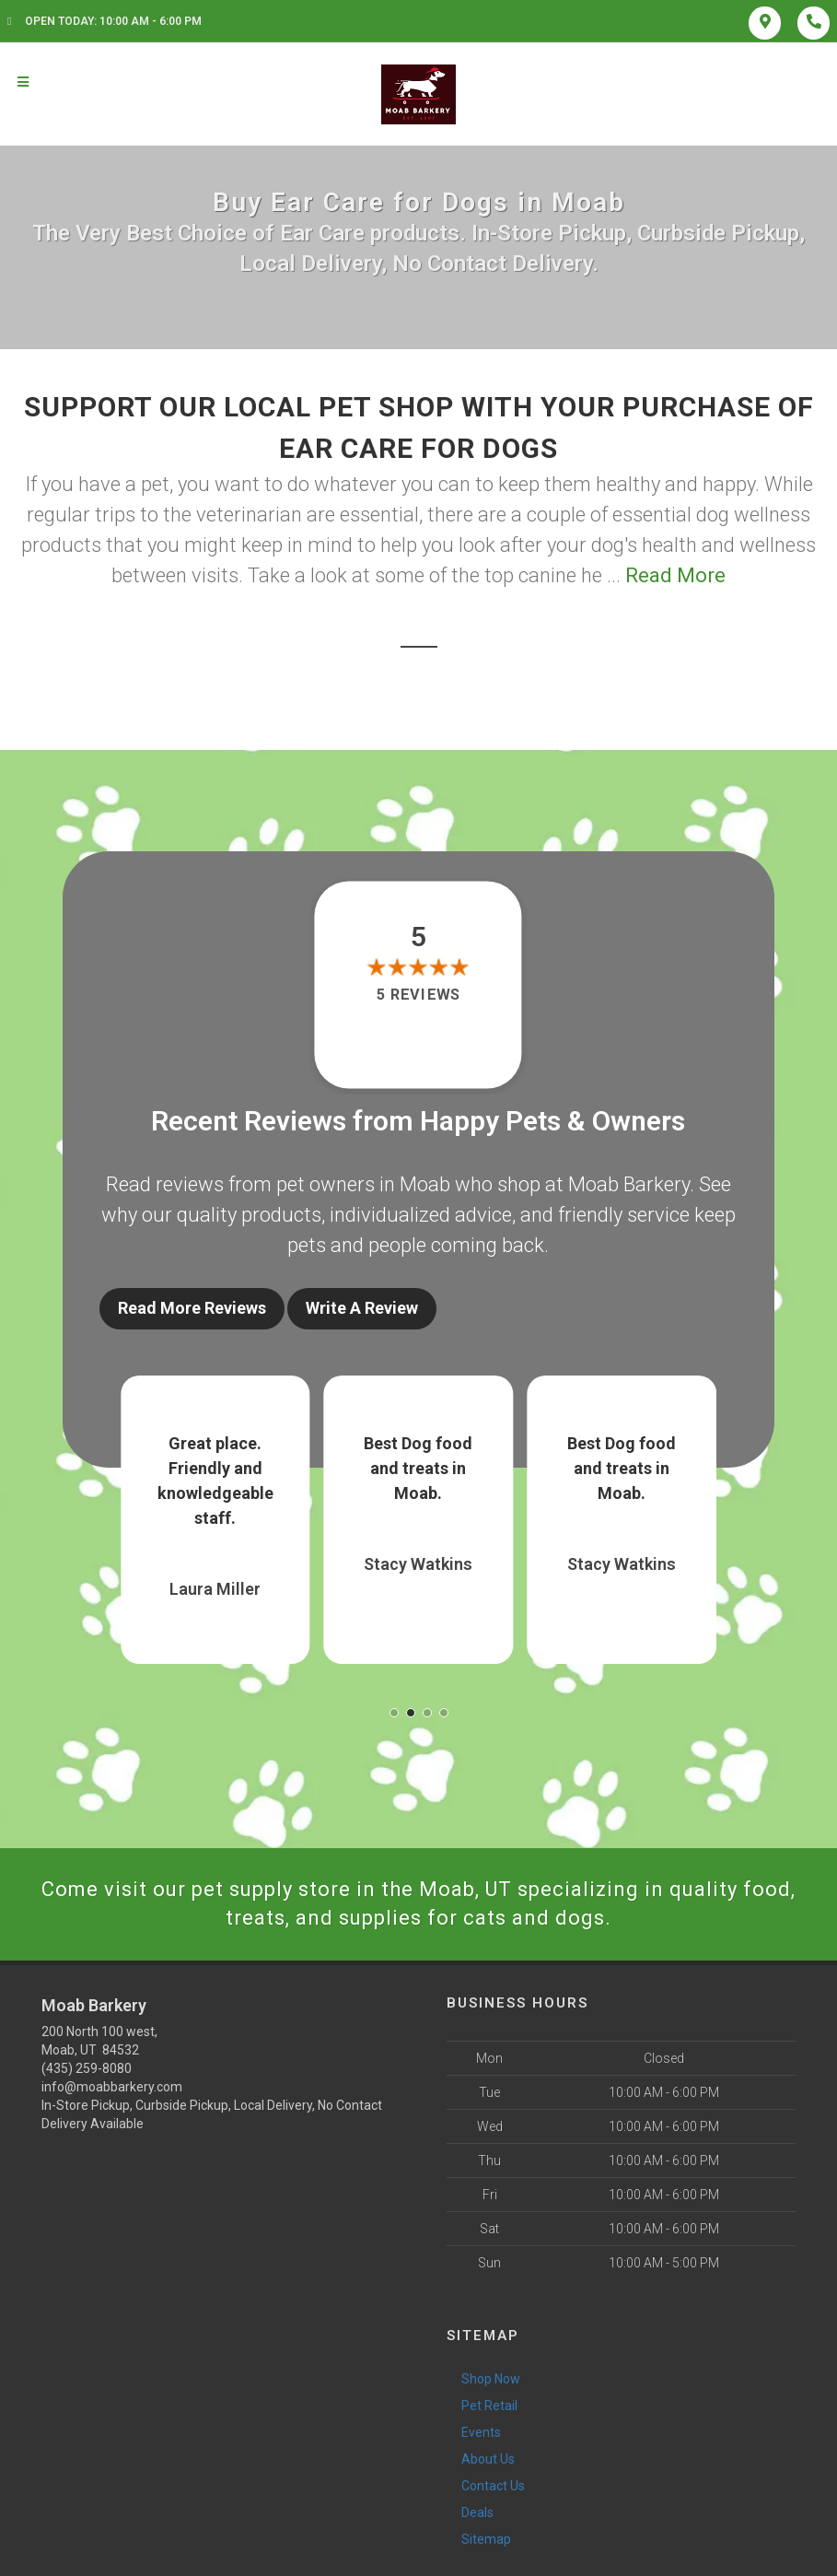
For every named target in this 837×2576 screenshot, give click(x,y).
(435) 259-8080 (86, 2068)
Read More (675, 575)
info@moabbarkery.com (111, 2086)
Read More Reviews (192, 1307)
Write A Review (362, 1307)
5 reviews (418, 994)
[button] (394, 1712)
